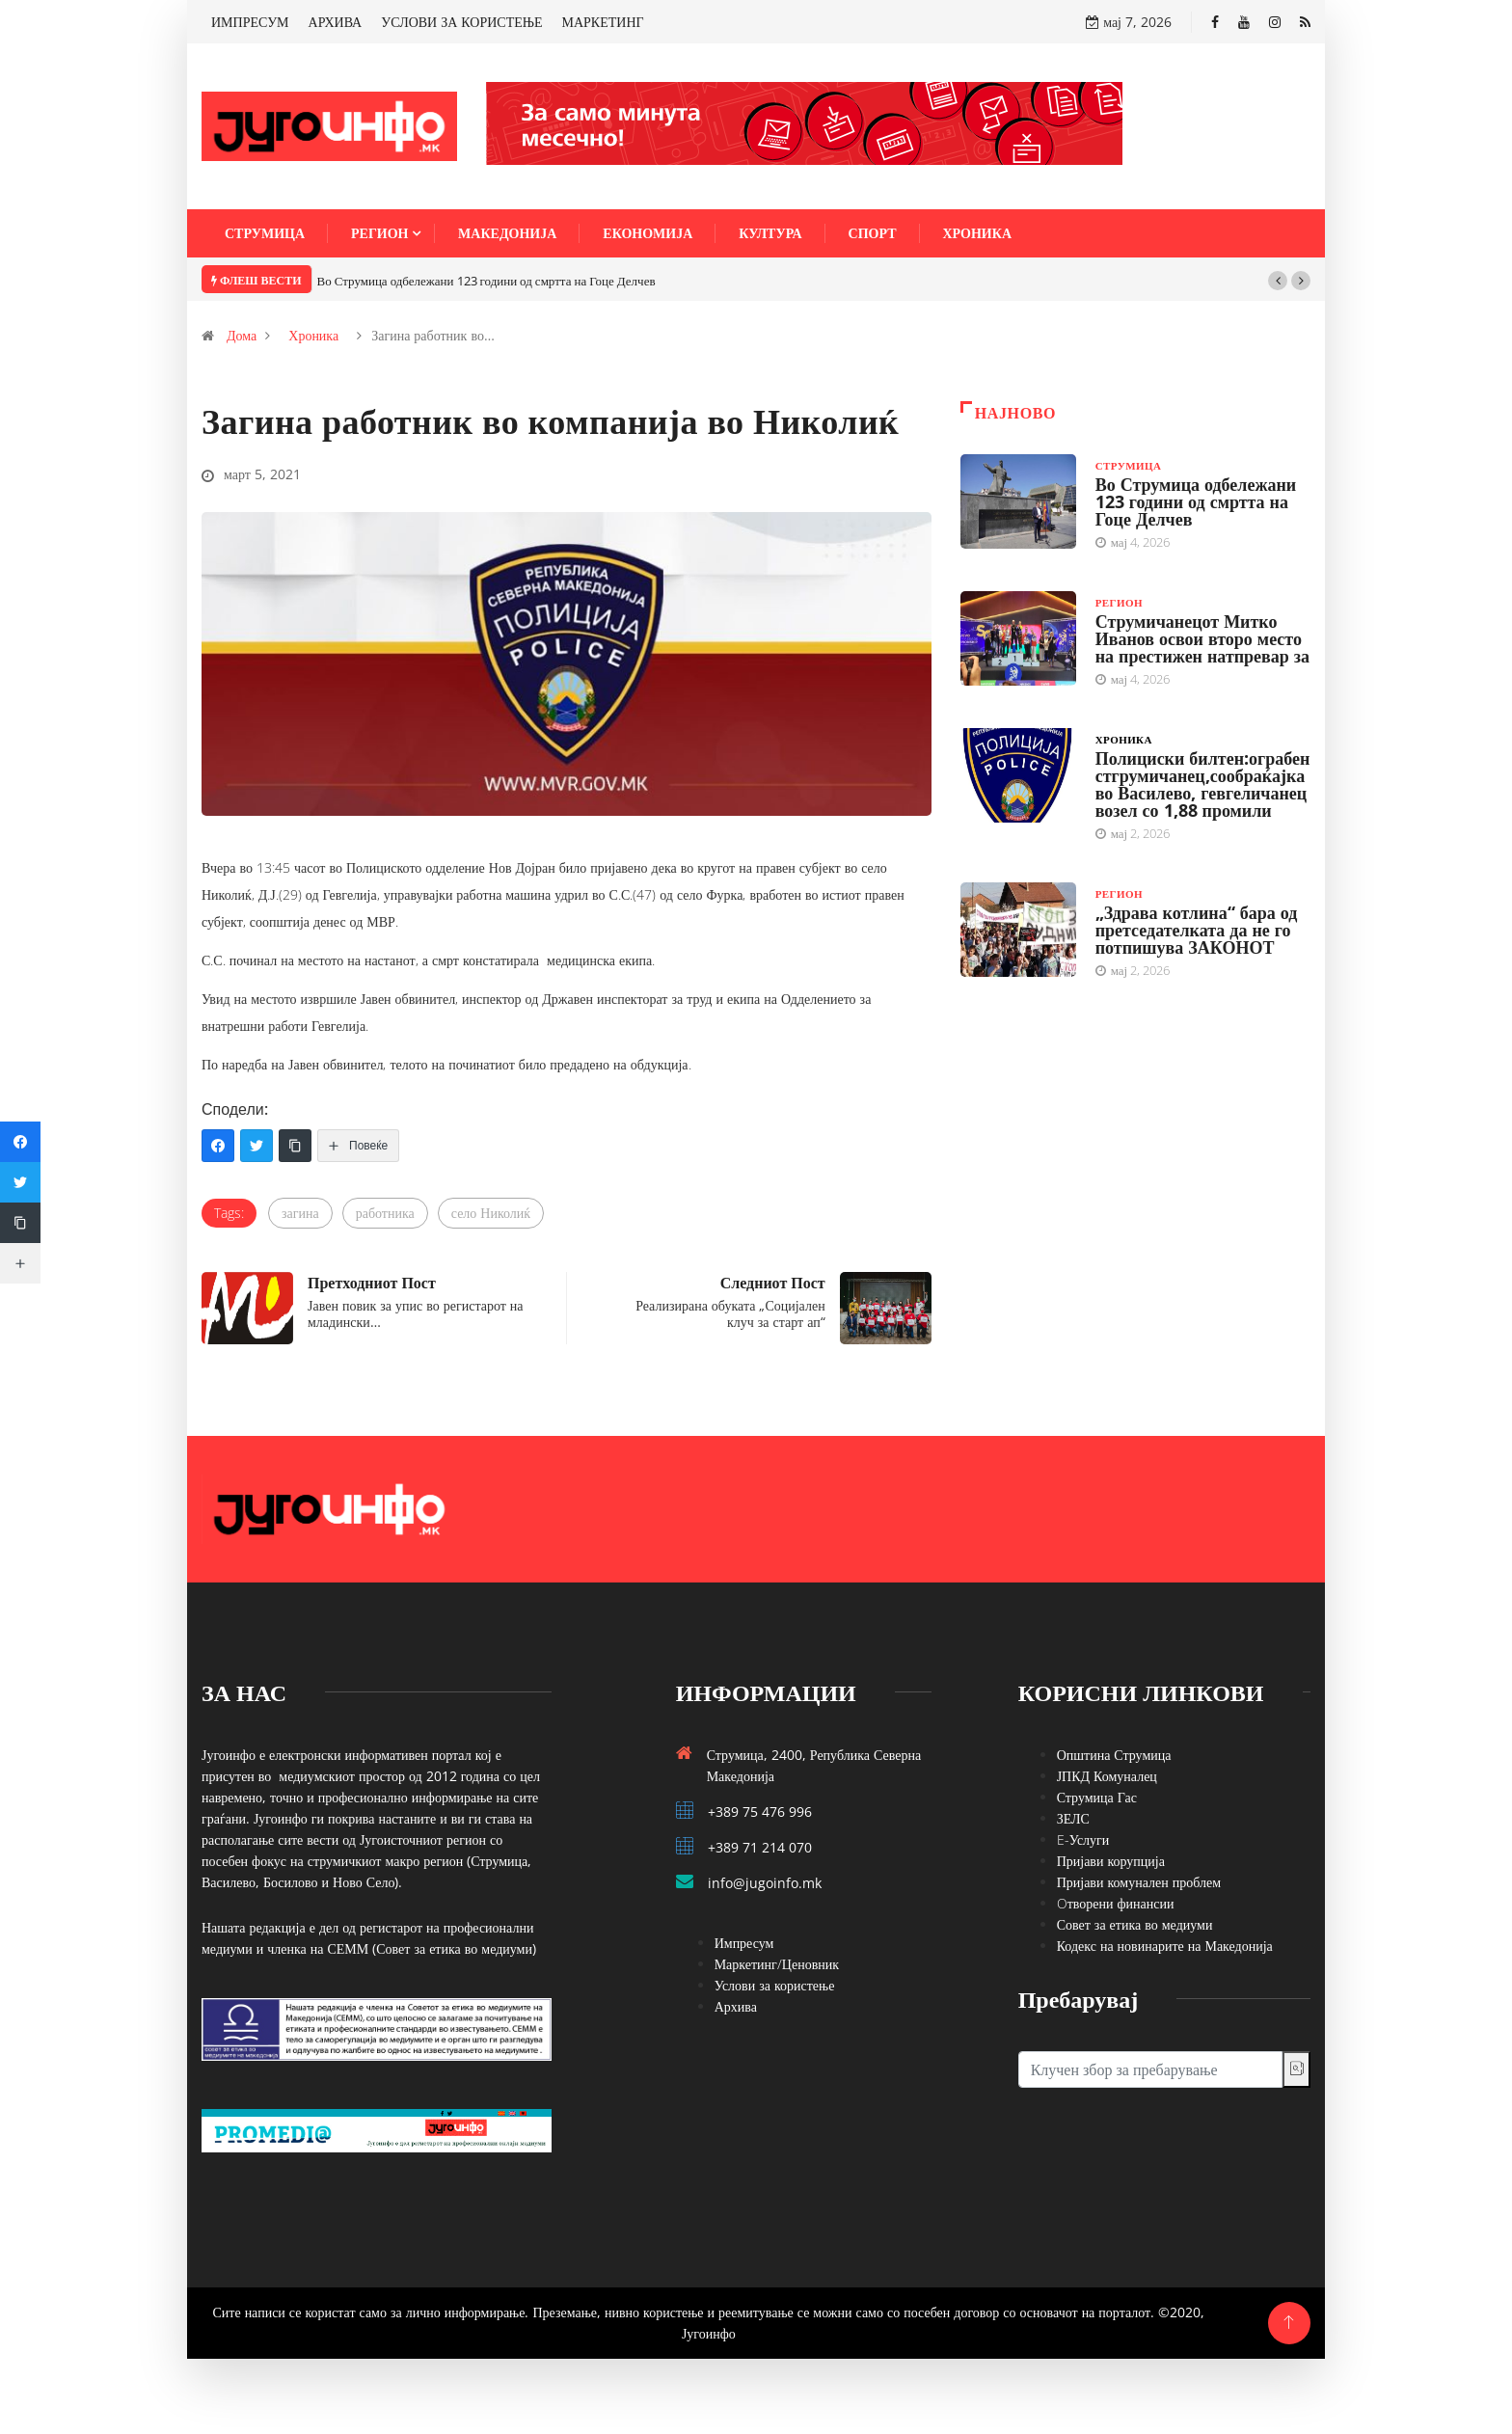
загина (300, 1212)
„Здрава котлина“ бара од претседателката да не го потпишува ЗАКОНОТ (1196, 930)
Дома (241, 335)
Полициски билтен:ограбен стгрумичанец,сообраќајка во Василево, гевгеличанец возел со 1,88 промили (1202, 784)
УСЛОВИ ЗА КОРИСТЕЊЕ (461, 22)
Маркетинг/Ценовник (777, 1964)
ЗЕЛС (1073, 1818)
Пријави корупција (1111, 1861)
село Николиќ (490, 1212)
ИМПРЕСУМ (250, 22)
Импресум (744, 1943)
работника (385, 1212)
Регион (379, 233)
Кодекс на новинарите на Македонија (1165, 1945)
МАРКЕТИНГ (603, 22)
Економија (647, 233)
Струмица (265, 233)
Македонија (507, 233)
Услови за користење (775, 1985)
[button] (1277, 280)
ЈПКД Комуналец (1107, 1776)
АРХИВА (336, 22)
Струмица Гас (1097, 1797)
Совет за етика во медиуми (1135, 1924)
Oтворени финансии (1115, 1903)
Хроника (977, 233)
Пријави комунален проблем (1139, 1882)
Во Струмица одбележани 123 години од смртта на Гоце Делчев (486, 280)
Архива (736, 2006)
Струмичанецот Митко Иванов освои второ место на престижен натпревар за (1202, 638)
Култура (770, 233)
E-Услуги (1083, 1839)
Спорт (873, 233)
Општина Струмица (1114, 1754)
